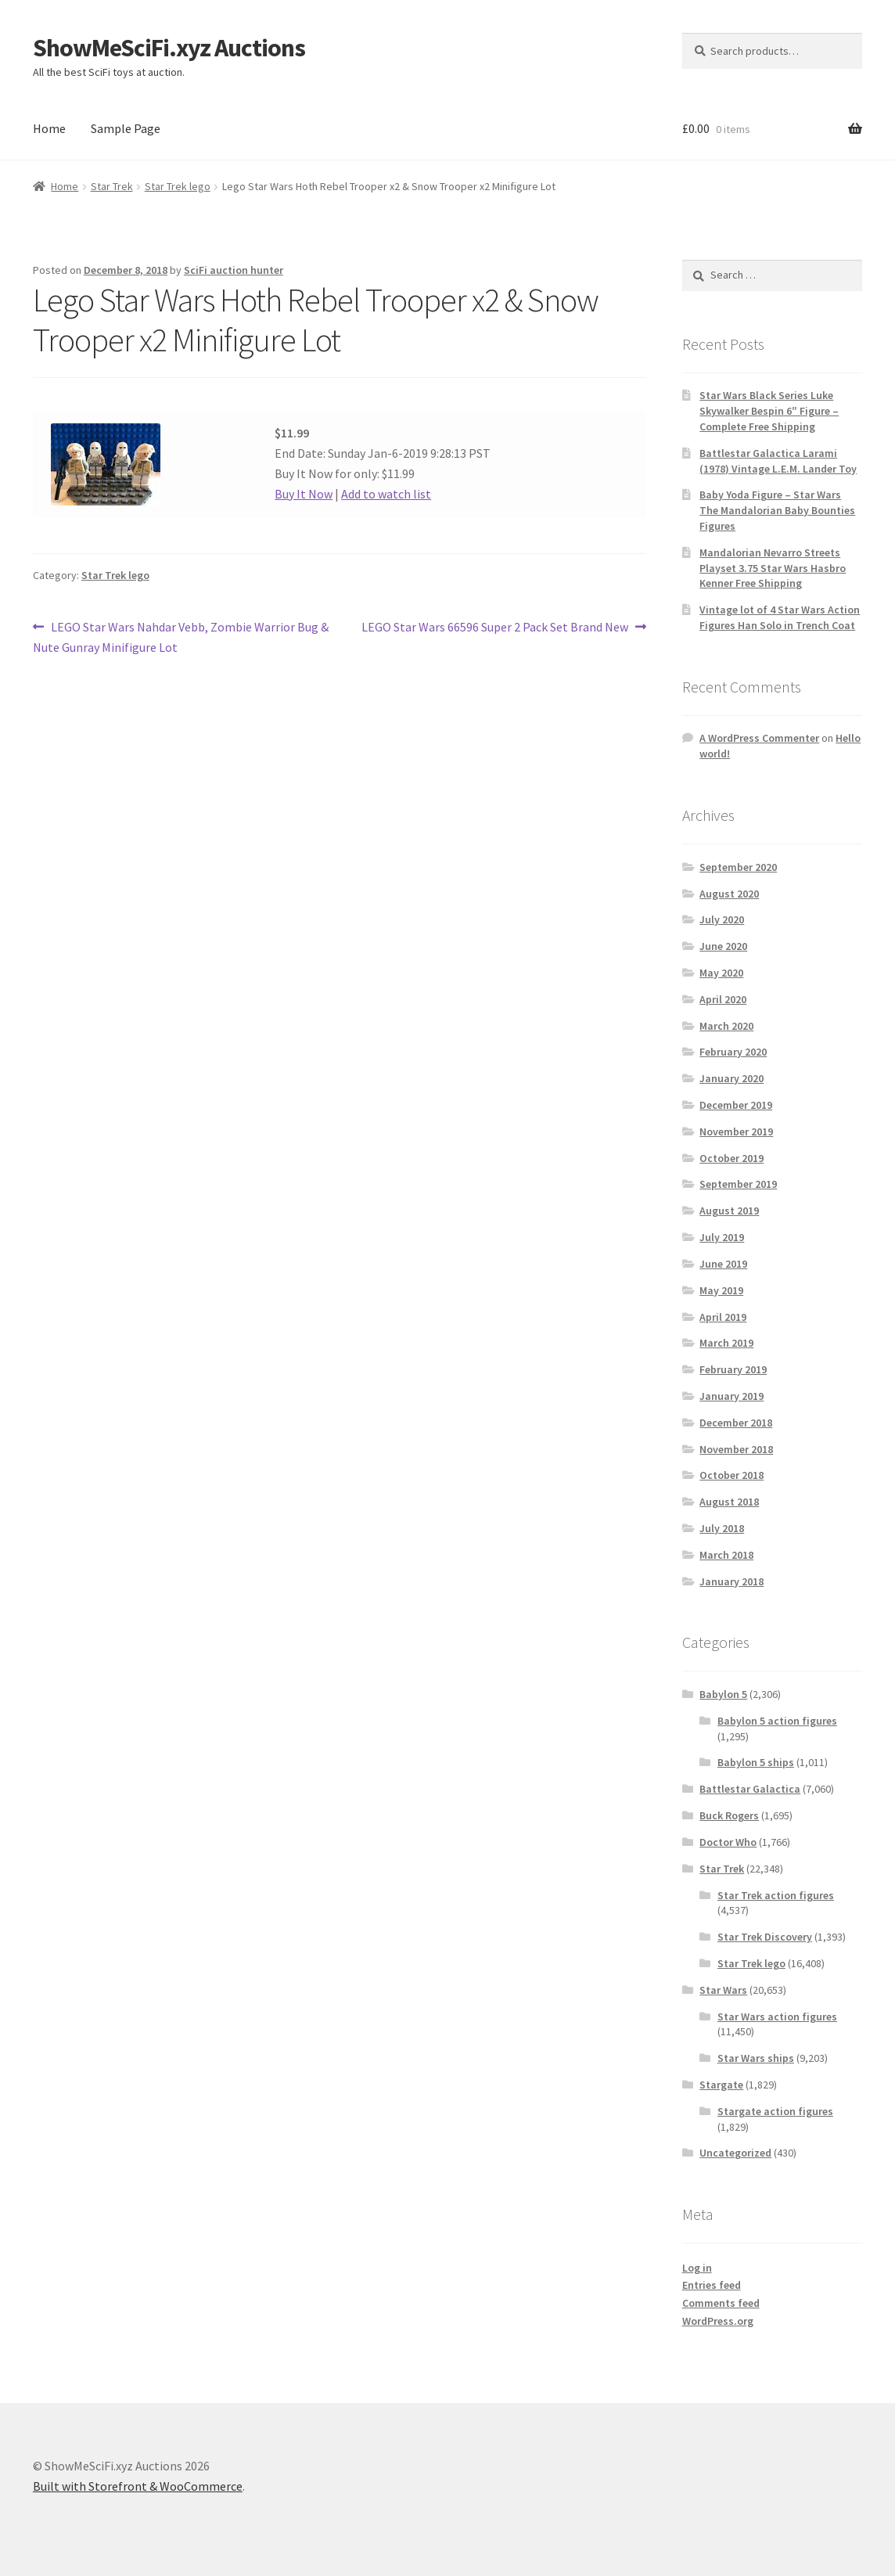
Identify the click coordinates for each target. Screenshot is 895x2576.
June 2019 (723, 1264)
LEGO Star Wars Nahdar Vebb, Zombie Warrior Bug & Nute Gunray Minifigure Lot (181, 636)
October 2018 (731, 1475)
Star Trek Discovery (764, 1937)
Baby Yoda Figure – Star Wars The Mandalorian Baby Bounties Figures (777, 510)
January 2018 (731, 1581)
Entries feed (711, 2285)
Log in (697, 2268)
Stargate (721, 2085)
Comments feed (721, 2303)
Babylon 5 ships (755, 1762)
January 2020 (731, 1078)
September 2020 (738, 867)
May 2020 (721, 973)
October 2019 (731, 1158)
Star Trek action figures (775, 1895)
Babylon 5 (723, 1694)
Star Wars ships (755, 2058)
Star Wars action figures (777, 2016)
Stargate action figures (775, 2111)
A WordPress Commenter (759, 738)
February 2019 (733, 1369)
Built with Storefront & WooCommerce (138, 2486)
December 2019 (735, 1105)
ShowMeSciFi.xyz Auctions (169, 47)
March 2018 (726, 1555)
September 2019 (738, 1184)
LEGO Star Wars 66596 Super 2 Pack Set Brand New (494, 627)
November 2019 (736, 1131)
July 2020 (721, 919)
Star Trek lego (177, 186)
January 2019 (731, 1396)
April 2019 (722, 1317)
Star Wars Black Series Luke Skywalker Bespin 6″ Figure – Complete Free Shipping (769, 411)
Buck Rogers (729, 1815)
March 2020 (726, 1026)
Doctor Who (728, 1842)
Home (49, 128)
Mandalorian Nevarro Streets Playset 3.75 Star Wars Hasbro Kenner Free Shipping (772, 568)
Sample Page (125, 128)
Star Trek (112, 186)
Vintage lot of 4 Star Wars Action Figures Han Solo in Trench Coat (779, 617)
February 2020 (733, 1052)
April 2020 (722, 999)
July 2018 (721, 1528)
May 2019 (721, 1290)
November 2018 (736, 1449)
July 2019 (721, 1237)
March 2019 (726, 1343)
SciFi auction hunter (233, 270)
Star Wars (723, 1990)
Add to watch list (386, 494)
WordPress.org (717, 2321)
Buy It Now (303, 494)
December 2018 (735, 1423)
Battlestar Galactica (749, 1789)
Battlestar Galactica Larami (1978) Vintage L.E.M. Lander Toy (778, 461)
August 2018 (729, 1502)
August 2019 (729, 1210)
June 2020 (723, 946)
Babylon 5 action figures (777, 1721)
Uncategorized (735, 2153)
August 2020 (729, 894)
